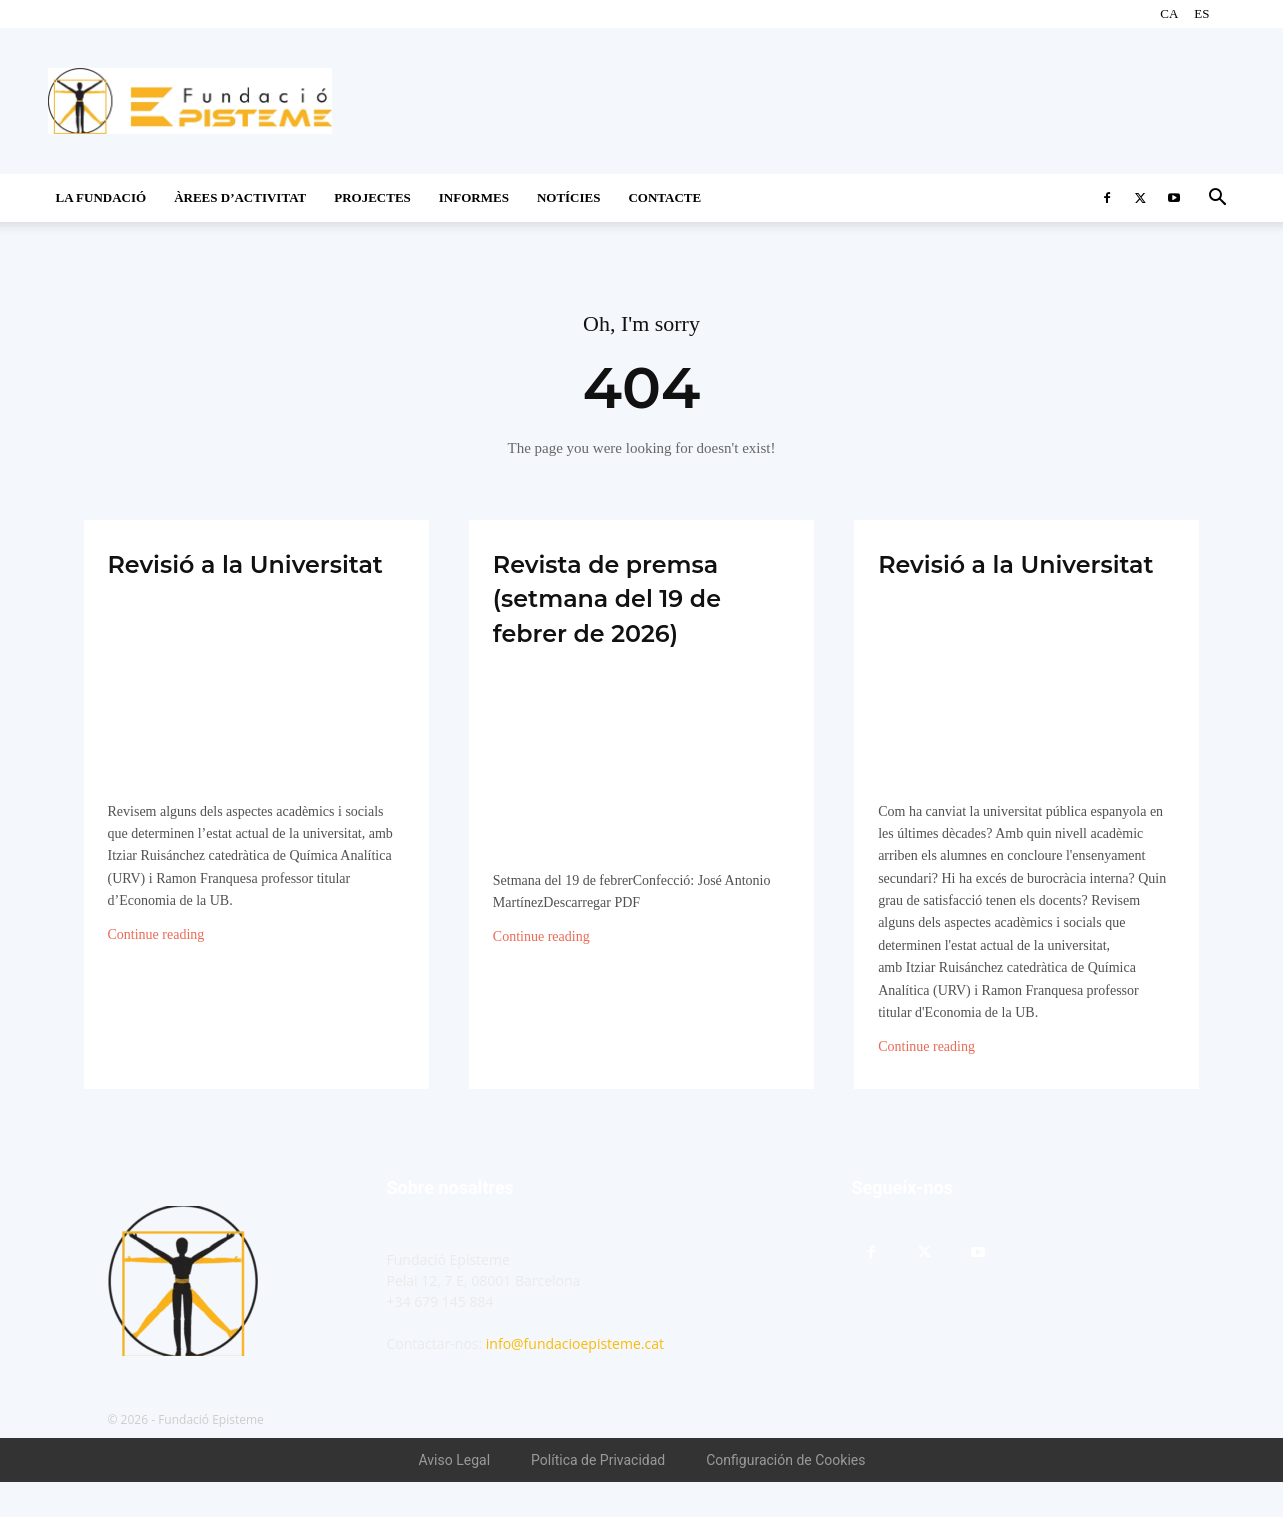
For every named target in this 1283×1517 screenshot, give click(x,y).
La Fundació (101, 197)
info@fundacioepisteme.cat (575, 1378)
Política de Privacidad (598, 1495)
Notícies (569, 197)
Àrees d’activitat (240, 197)
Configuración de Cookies (785, 1495)
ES (1201, 13)
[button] (1218, 199)
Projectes (372, 197)
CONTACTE (664, 197)
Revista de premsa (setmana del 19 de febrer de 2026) (637, 597)
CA (1169, 13)
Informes (474, 197)
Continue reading (156, 970)
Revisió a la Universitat (193, 580)
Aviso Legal (455, 1495)
